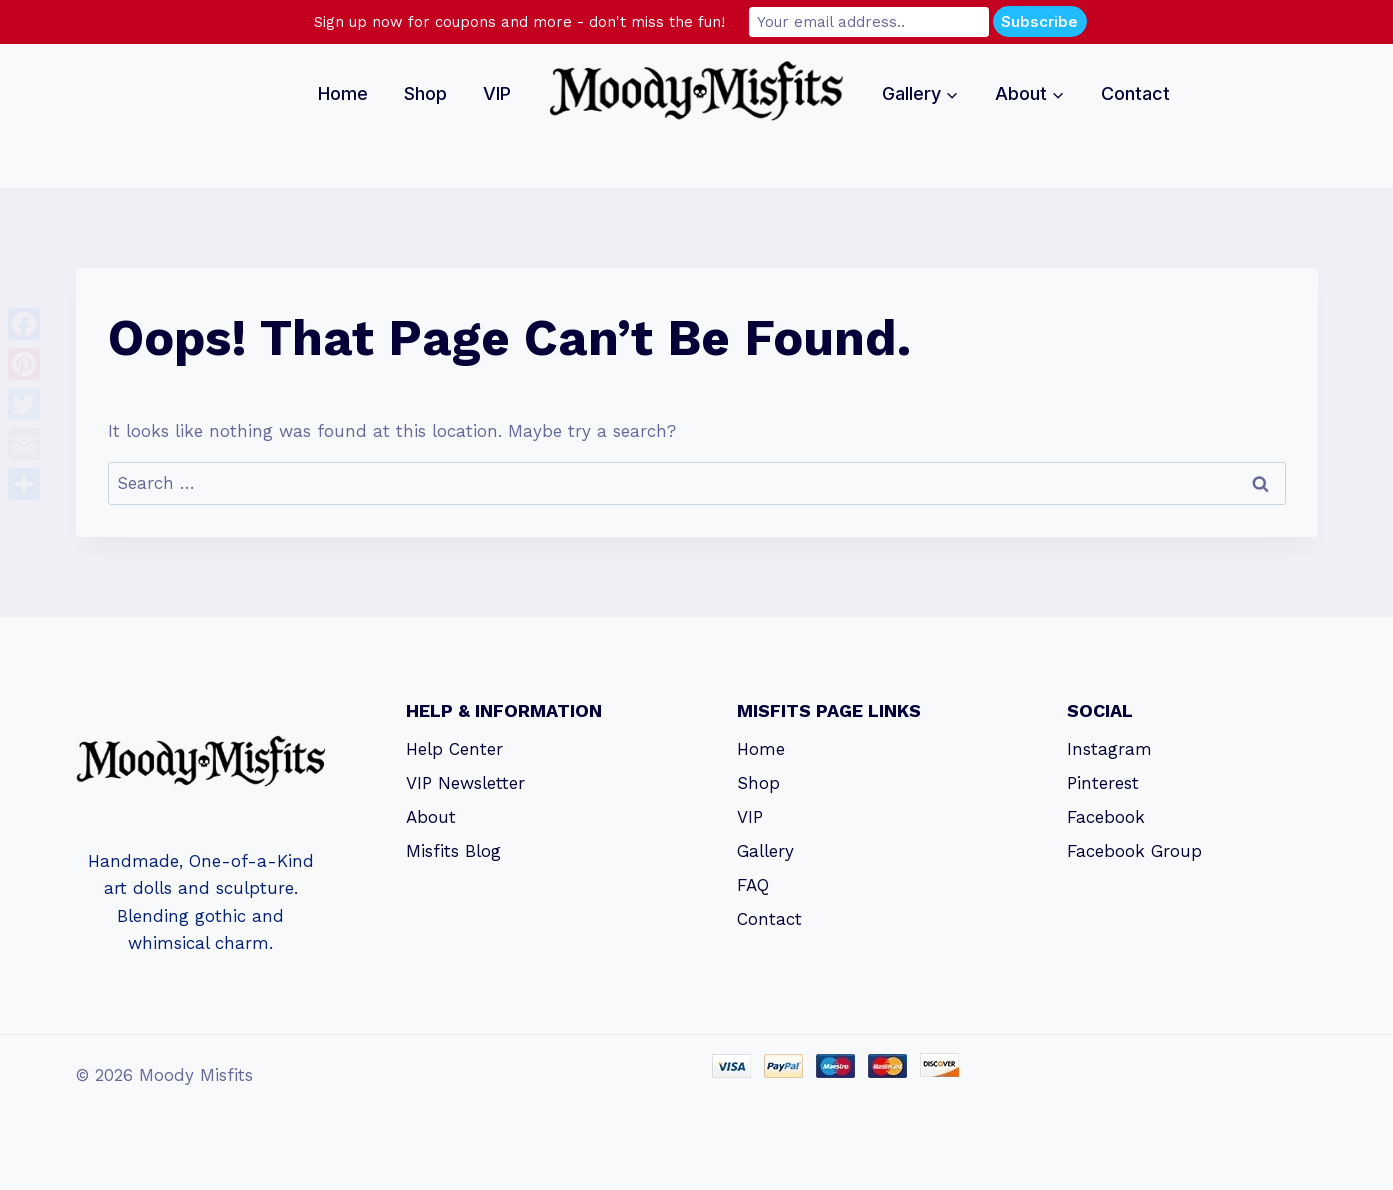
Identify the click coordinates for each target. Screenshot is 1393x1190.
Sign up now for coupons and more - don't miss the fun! (519, 22)
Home (343, 93)
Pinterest (1103, 783)
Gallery (765, 851)
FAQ (753, 885)
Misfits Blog (453, 851)
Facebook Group (1134, 851)
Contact (1135, 93)
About (431, 817)
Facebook (1106, 817)
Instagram (1109, 749)
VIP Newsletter (465, 783)
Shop (425, 93)
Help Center (454, 749)
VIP (497, 93)
